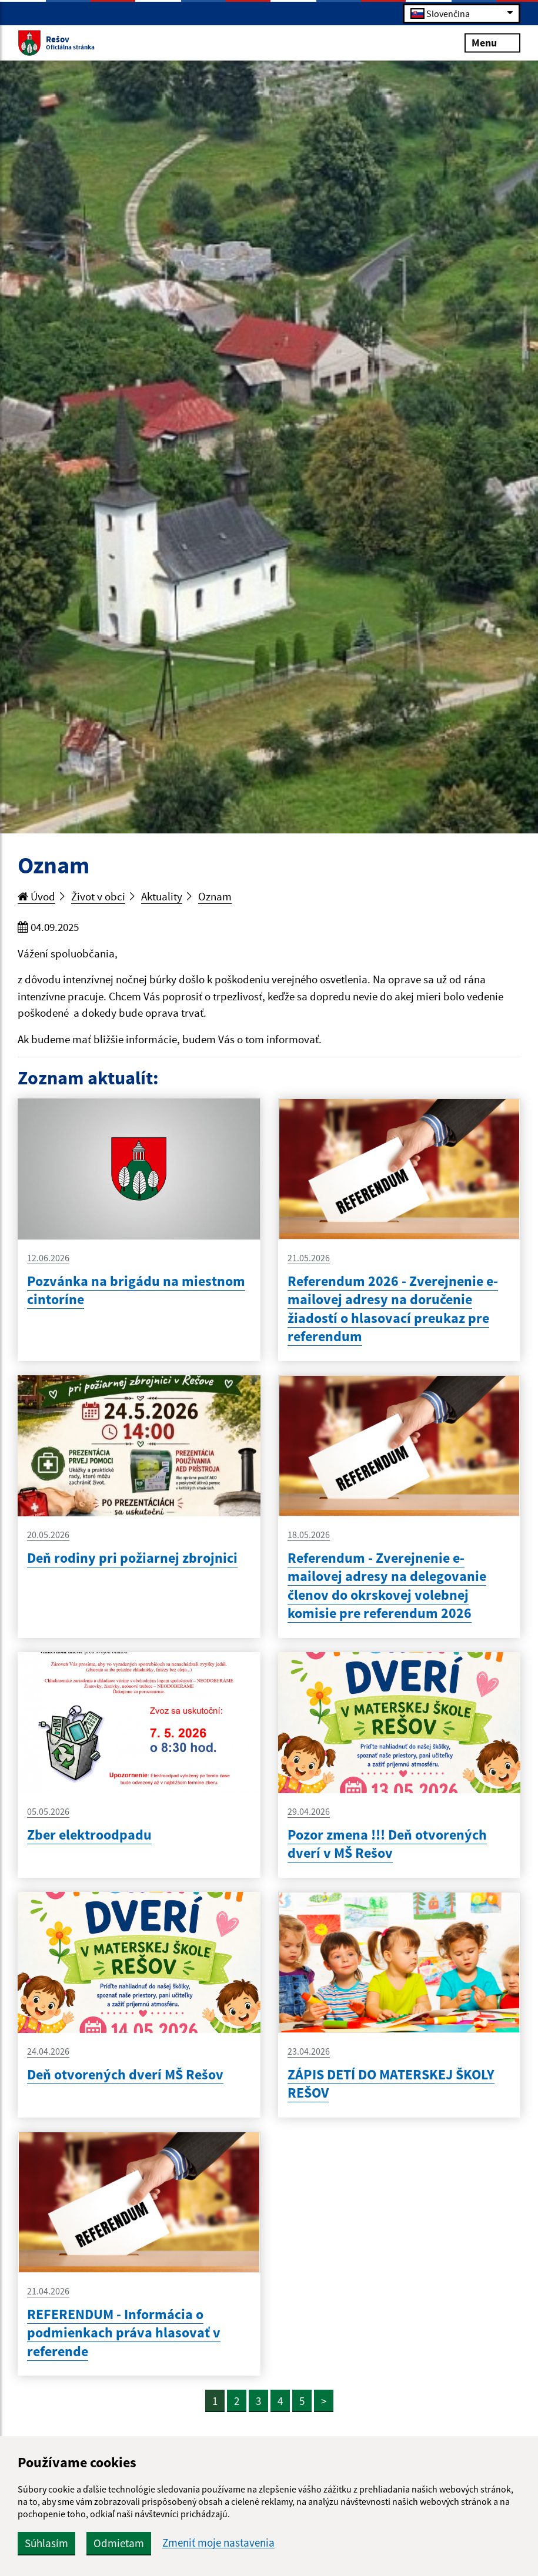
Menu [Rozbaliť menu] (492, 42)
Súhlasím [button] (46, 2543)
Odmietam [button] (118, 2543)
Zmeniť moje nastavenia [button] (218, 2542)
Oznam (215, 896)
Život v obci (98, 896)
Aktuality (161, 896)
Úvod (36, 896)
